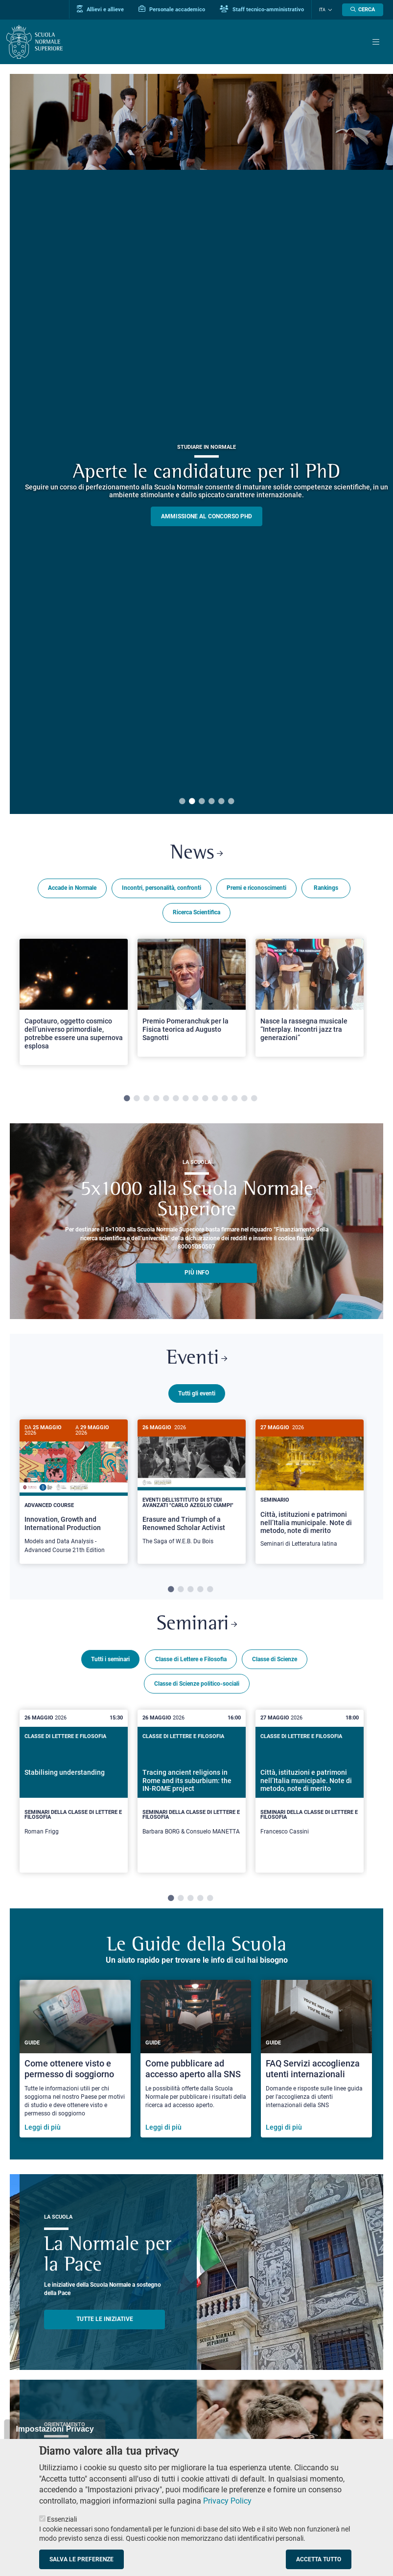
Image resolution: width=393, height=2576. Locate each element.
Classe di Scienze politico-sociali (196, 1682)
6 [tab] (231, 802)
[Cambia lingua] (328, 10)
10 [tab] (215, 1099)
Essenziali (62, 2519)
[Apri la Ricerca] (362, 9)
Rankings (326, 887)
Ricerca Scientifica (196, 912)
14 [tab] (254, 1099)
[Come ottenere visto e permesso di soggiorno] (75, 2065)
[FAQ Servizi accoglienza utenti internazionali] (316, 2065)
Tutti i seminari (110, 1657)
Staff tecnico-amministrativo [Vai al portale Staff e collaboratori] (262, 9)
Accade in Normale (72, 887)
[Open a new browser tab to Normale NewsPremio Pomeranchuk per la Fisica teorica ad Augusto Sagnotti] (192, 998)
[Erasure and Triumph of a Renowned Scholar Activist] (192, 1487)
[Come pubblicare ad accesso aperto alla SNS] (196, 2065)
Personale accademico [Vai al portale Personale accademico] (172, 9)
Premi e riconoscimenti (256, 887)
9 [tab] (205, 1099)
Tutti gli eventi (196, 1393)
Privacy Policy (227, 2501)
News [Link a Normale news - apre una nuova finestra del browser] (196, 853)
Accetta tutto (318, 2559)
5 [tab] (221, 802)
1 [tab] (182, 802)
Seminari (197, 1623)
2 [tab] (192, 802)
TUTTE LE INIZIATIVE (104, 2325)
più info (197, 1272)
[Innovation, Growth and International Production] (74, 1491)
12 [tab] (234, 1099)
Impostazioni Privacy (54, 2429)
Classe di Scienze (274, 1657)
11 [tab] (225, 1099)
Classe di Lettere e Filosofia (191, 1657)
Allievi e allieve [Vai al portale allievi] (100, 9)
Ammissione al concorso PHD (206, 516)
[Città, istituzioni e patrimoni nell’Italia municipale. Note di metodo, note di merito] (309, 1488)
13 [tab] (244, 1099)
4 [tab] (211, 802)
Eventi (196, 1358)
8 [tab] (195, 1099)
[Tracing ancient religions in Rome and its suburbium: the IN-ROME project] (192, 1789)
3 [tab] (202, 802)
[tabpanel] (74, 1006)
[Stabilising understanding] (74, 1789)
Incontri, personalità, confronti (161, 887)
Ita (322, 9)
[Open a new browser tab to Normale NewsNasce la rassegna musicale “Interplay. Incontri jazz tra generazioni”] (309, 998)
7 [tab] (185, 1099)
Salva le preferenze (81, 2559)
